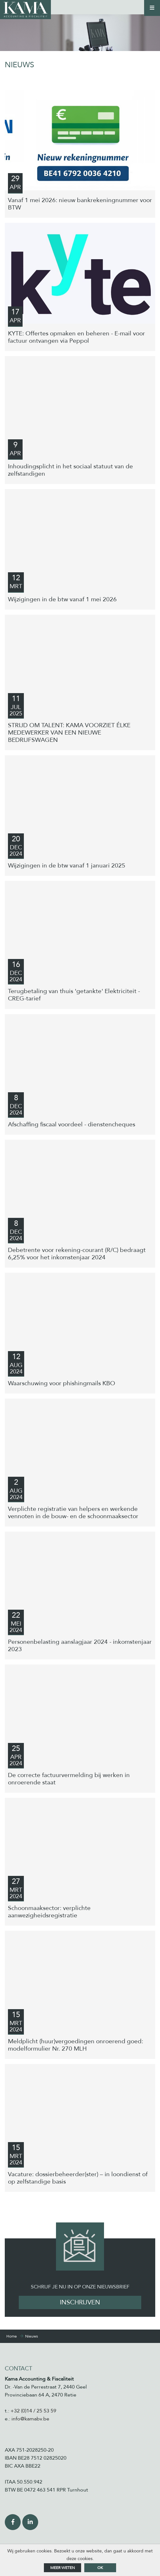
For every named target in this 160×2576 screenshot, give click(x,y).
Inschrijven (80, 2302)
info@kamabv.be (30, 2418)
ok (100, 2567)
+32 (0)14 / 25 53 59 (33, 2410)
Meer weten (62, 2567)
